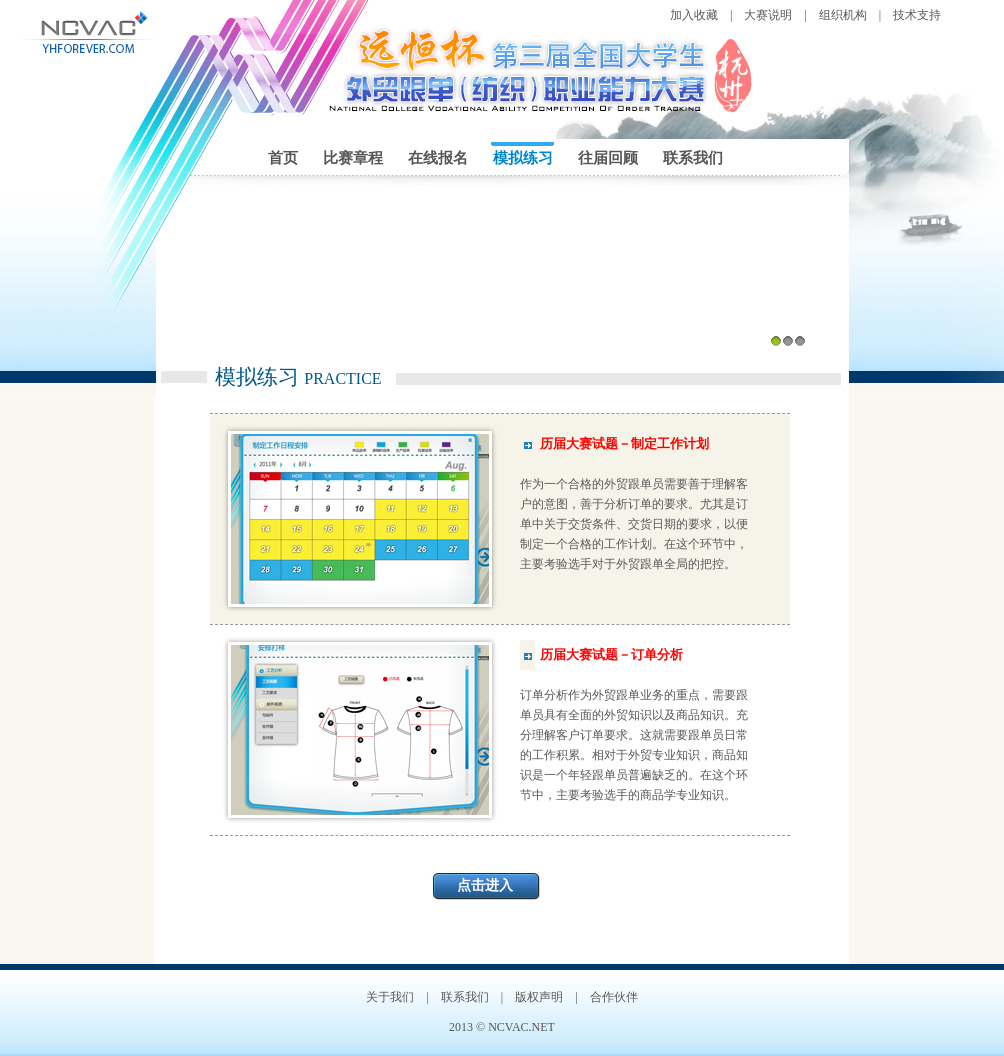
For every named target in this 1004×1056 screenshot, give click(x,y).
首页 (283, 158)
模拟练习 (523, 158)
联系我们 (693, 158)
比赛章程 (353, 158)
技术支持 (917, 15)
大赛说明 (768, 15)
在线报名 (438, 158)
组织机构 (843, 15)
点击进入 (485, 885)
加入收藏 (694, 15)
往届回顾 (608, 158)
